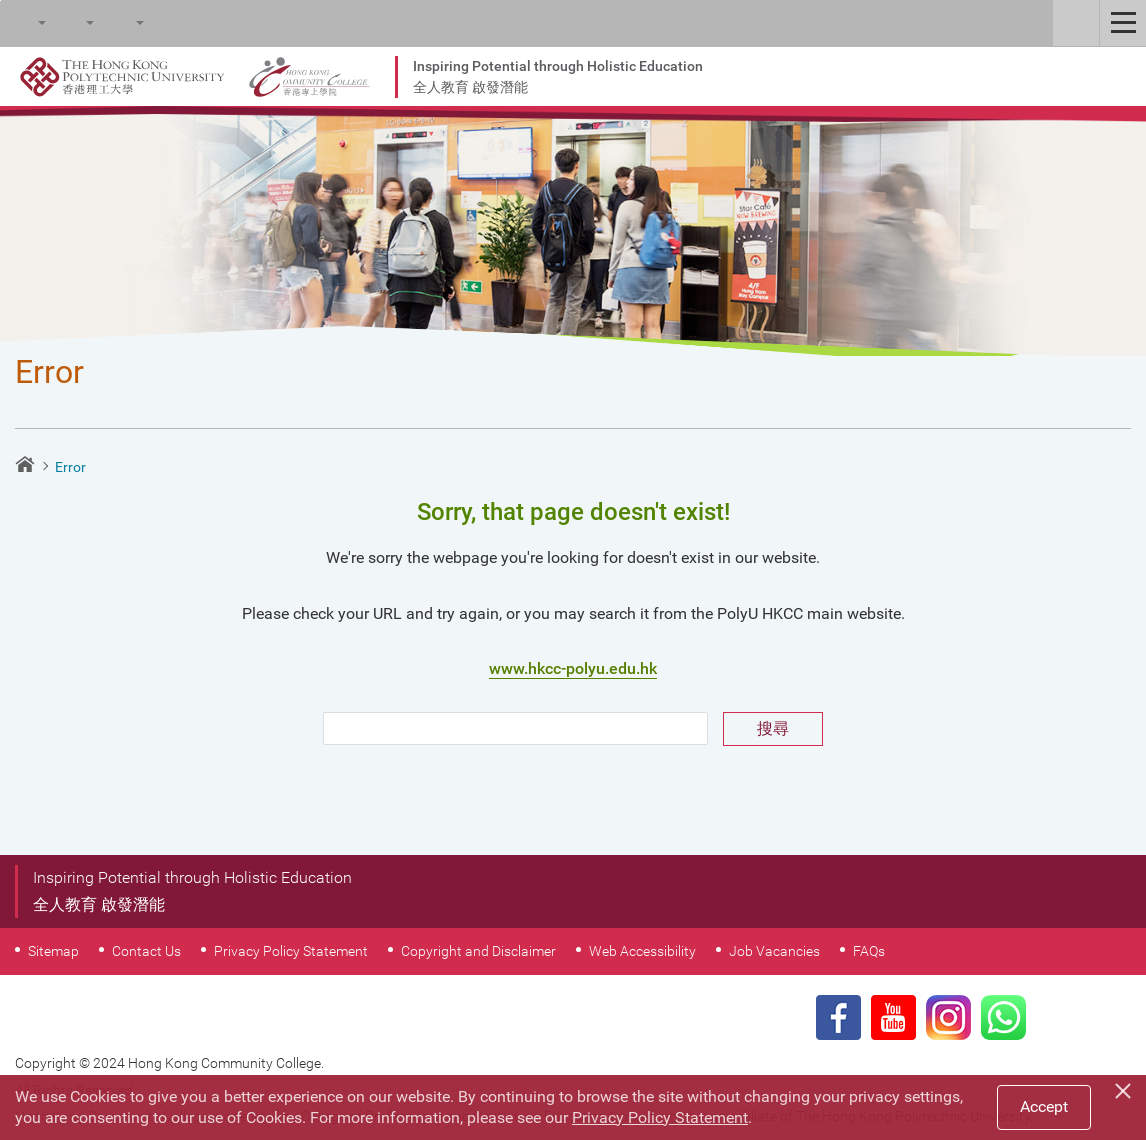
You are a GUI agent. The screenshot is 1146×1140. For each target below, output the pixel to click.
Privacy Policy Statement (291, 951)
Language (121, 23)
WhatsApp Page (1003, 1017)
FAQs (869, 951)
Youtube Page (893, 1017)
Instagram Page (948, 1017)
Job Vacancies (774, 951)
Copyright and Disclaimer (478, 951)
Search (23, 23)
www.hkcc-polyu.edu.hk (573, 668)
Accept (1044, 1106)
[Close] (1126, 1088)
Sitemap (53, 951)
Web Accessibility (642, 951)
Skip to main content (0, 0)
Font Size (71, 23)
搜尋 (773, 728)
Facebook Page (838, 1017)
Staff (1076, 23)
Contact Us (146, 951)
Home (25, 464)
